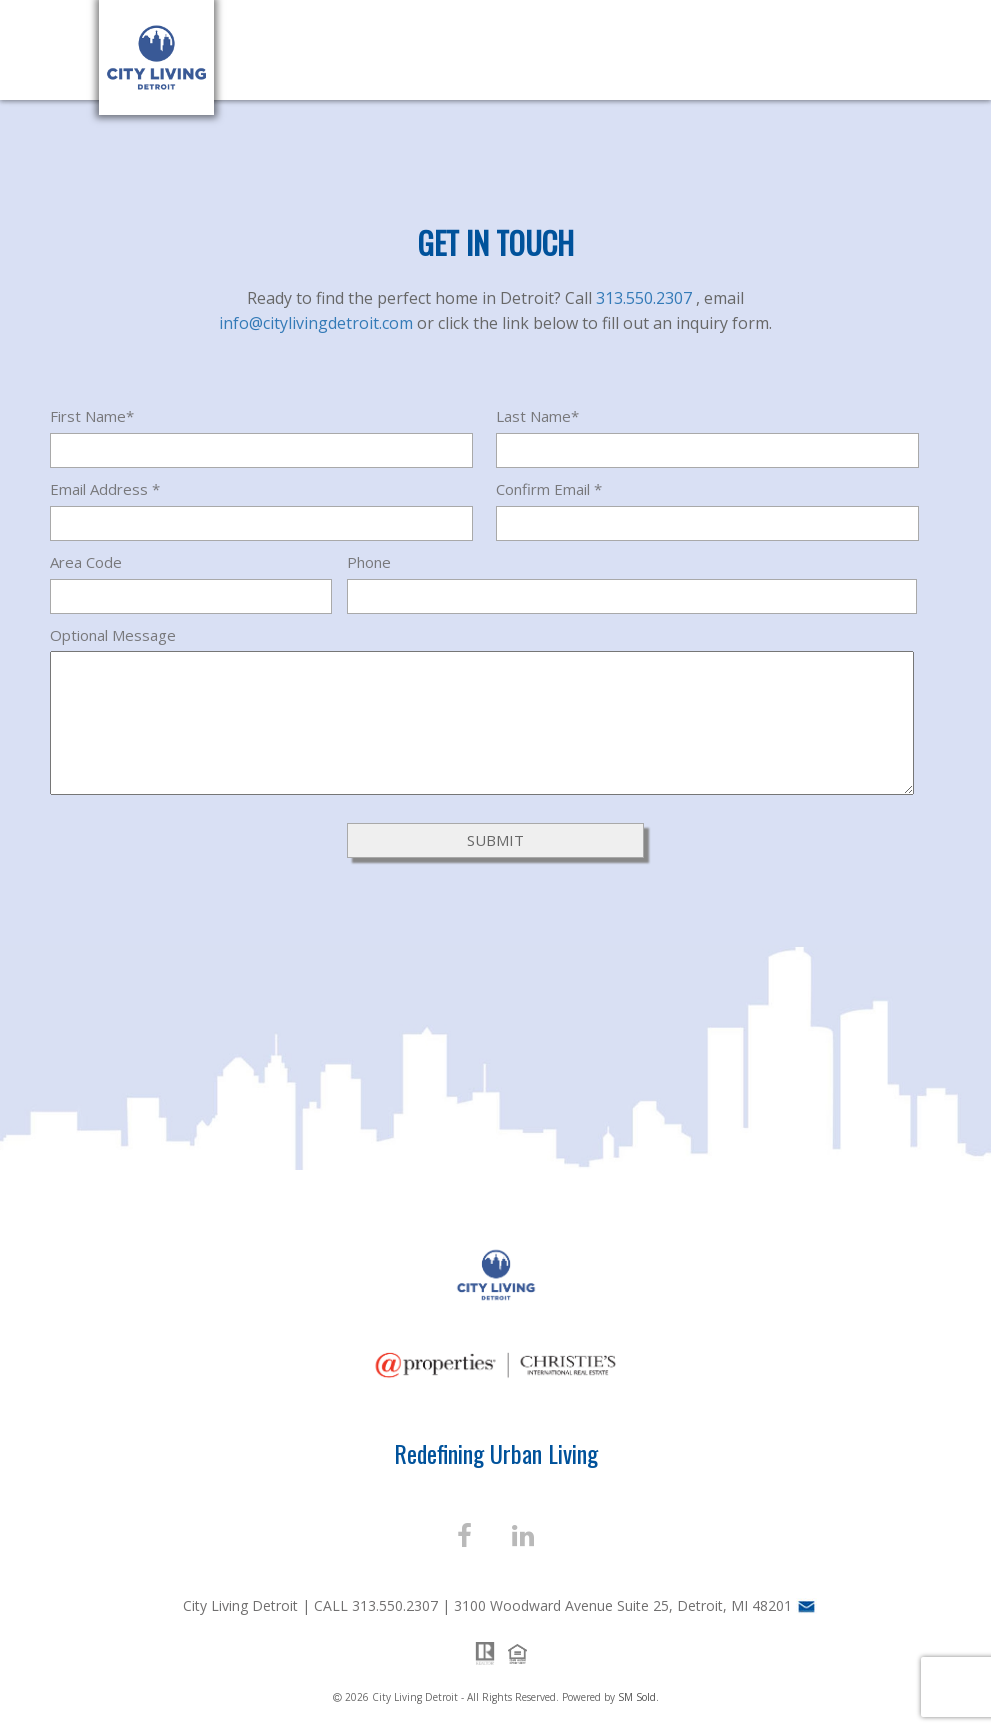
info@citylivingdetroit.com (318, 323)
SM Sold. (638, 1697)
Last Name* (537, 416)
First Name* (92, 416)
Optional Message (113, 635)
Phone (369, 562)
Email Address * (105, 489)
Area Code (86, 562)
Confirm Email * (549, 489)
